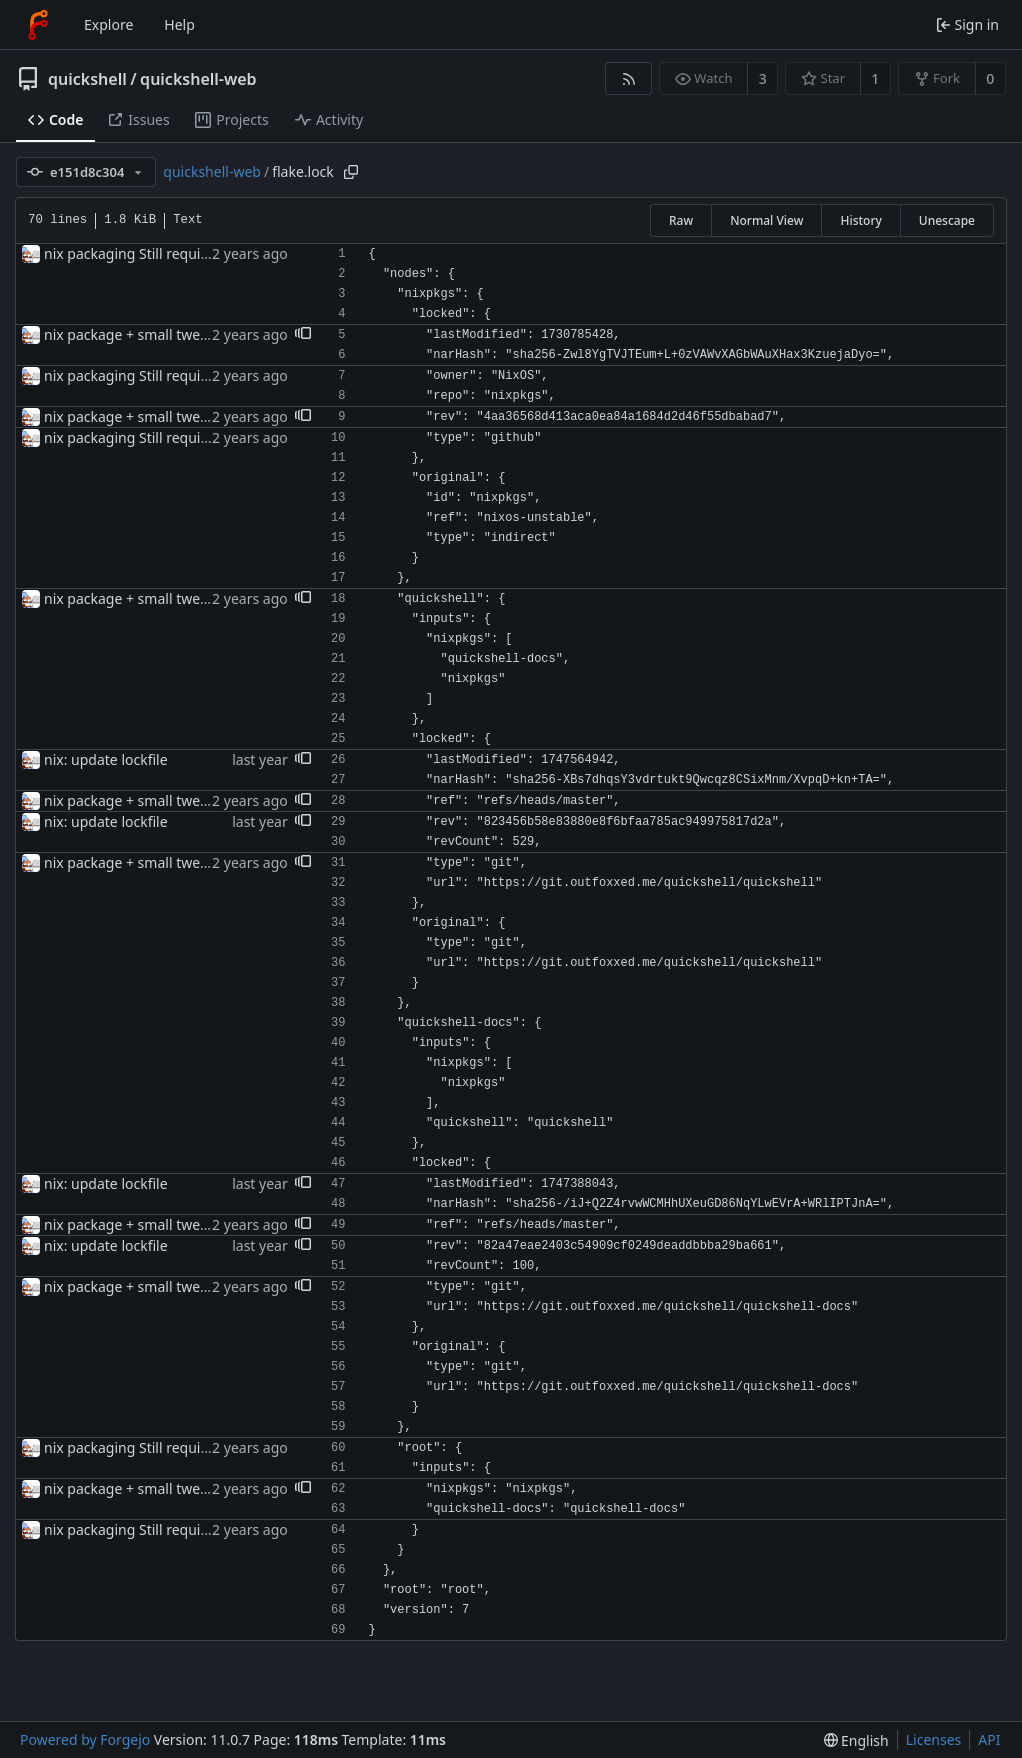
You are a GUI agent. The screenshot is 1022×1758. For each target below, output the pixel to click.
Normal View (766, 220)
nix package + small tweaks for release (170, 334)
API (989, 1739)
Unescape (947, 220)
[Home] (38, 25)
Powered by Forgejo (85, 1739)
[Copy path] (351, 172)
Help (179, 24)
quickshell (87, 79)
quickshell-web (198, 79)
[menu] (856, 1740)
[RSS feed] (628, 78)
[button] (303, 335)
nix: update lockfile (106, 759)
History (860, 220)
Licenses (934, 1739)
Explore (108, 24)
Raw (681, 220)
